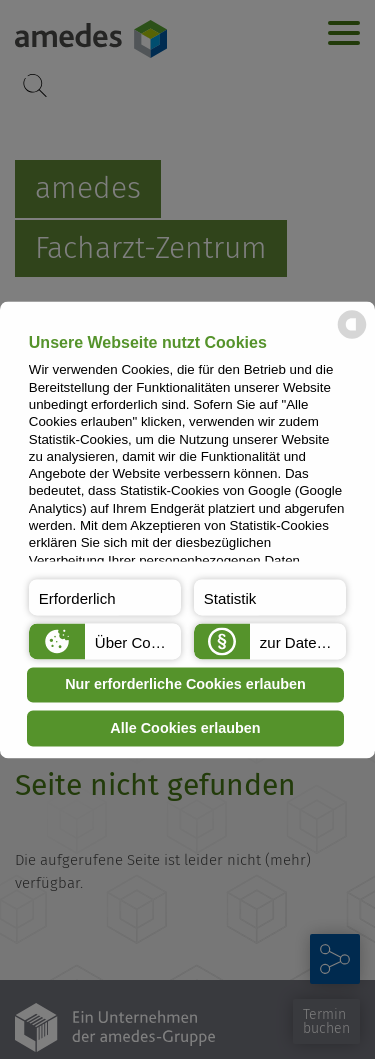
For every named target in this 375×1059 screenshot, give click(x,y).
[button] (105, 597)
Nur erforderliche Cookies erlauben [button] (185, 685)
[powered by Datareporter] (352, 336)
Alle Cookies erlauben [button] (185, 728)
